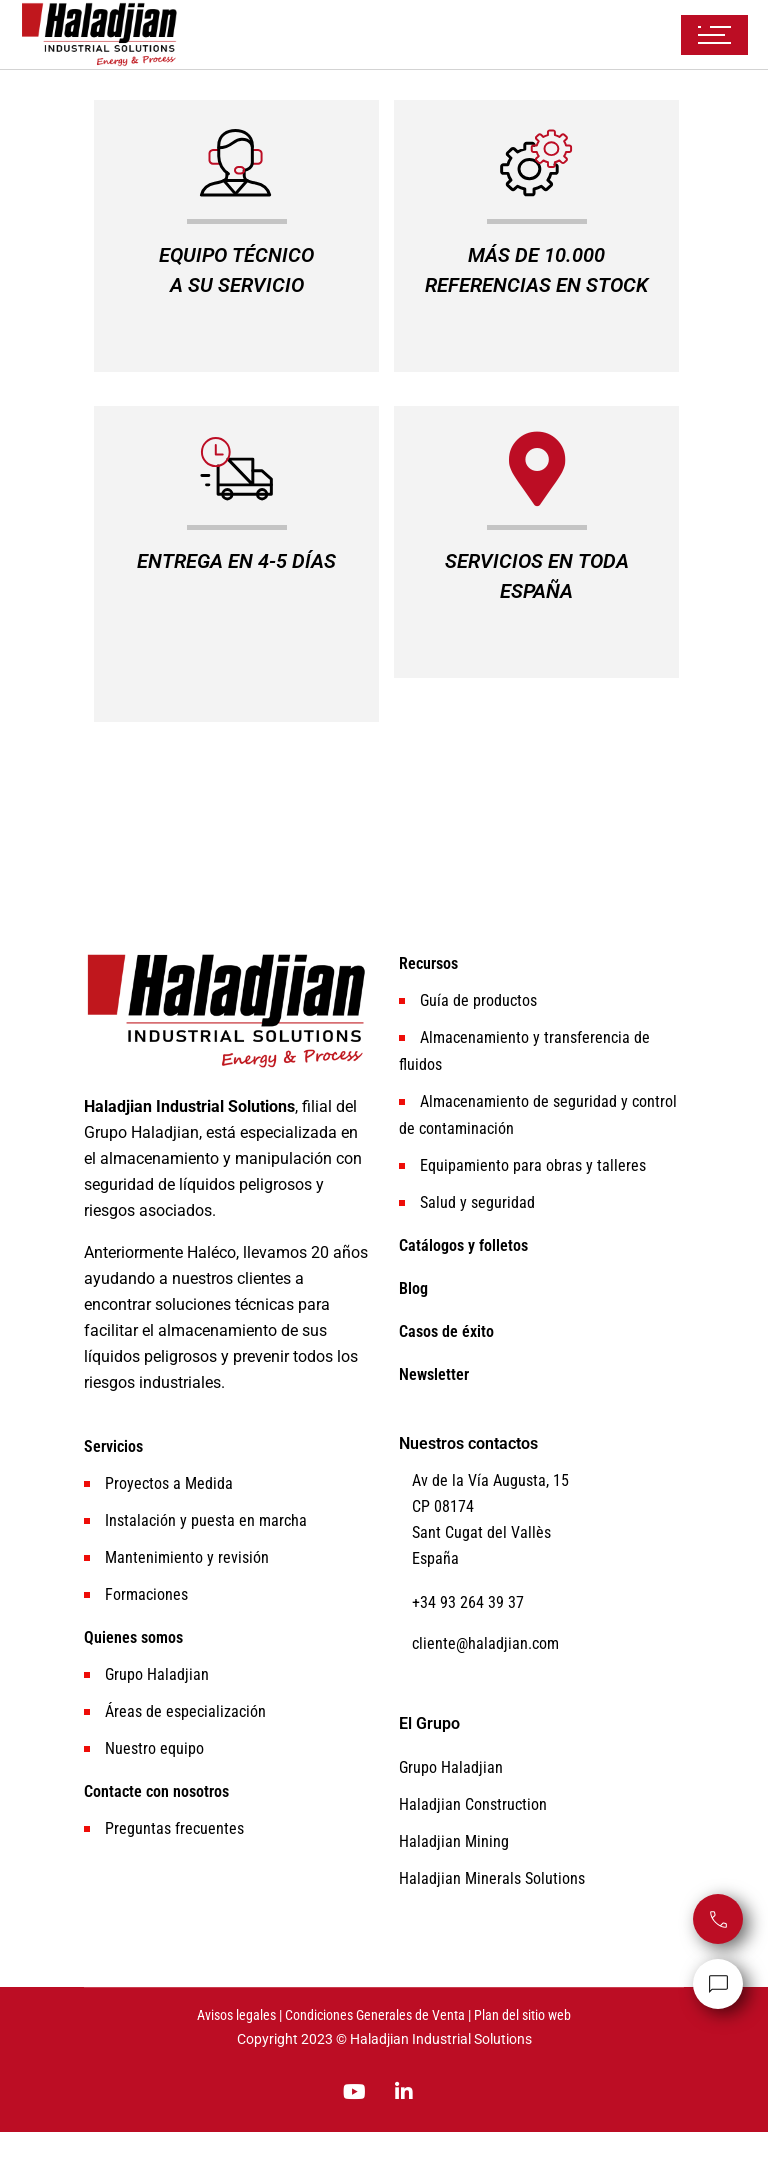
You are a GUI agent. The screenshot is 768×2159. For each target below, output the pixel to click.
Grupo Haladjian (157, 1674)
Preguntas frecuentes (174, 1828)
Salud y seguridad (477, 1202)
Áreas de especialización (185, 1711)
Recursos (428, 963)
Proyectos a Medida (169, 1483)
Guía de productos (478, 1000)
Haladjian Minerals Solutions (492, 1878)
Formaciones (146, 1594)
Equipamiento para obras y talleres (533, 1165)
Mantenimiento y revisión (187, 1557)
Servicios (113, 1446)
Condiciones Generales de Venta (375, 2015)
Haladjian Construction (473, 1804)
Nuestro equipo (154, 1748)
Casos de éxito (446, 1331)
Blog (413, 1288)
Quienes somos (133, 1637)
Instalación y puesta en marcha (206, 1520)
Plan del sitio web (522, 2015)
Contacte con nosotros (156, 1791)
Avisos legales (236, 2015)
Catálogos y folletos (463, 1245)
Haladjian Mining (454, 1841)
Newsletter (434, 1374)
